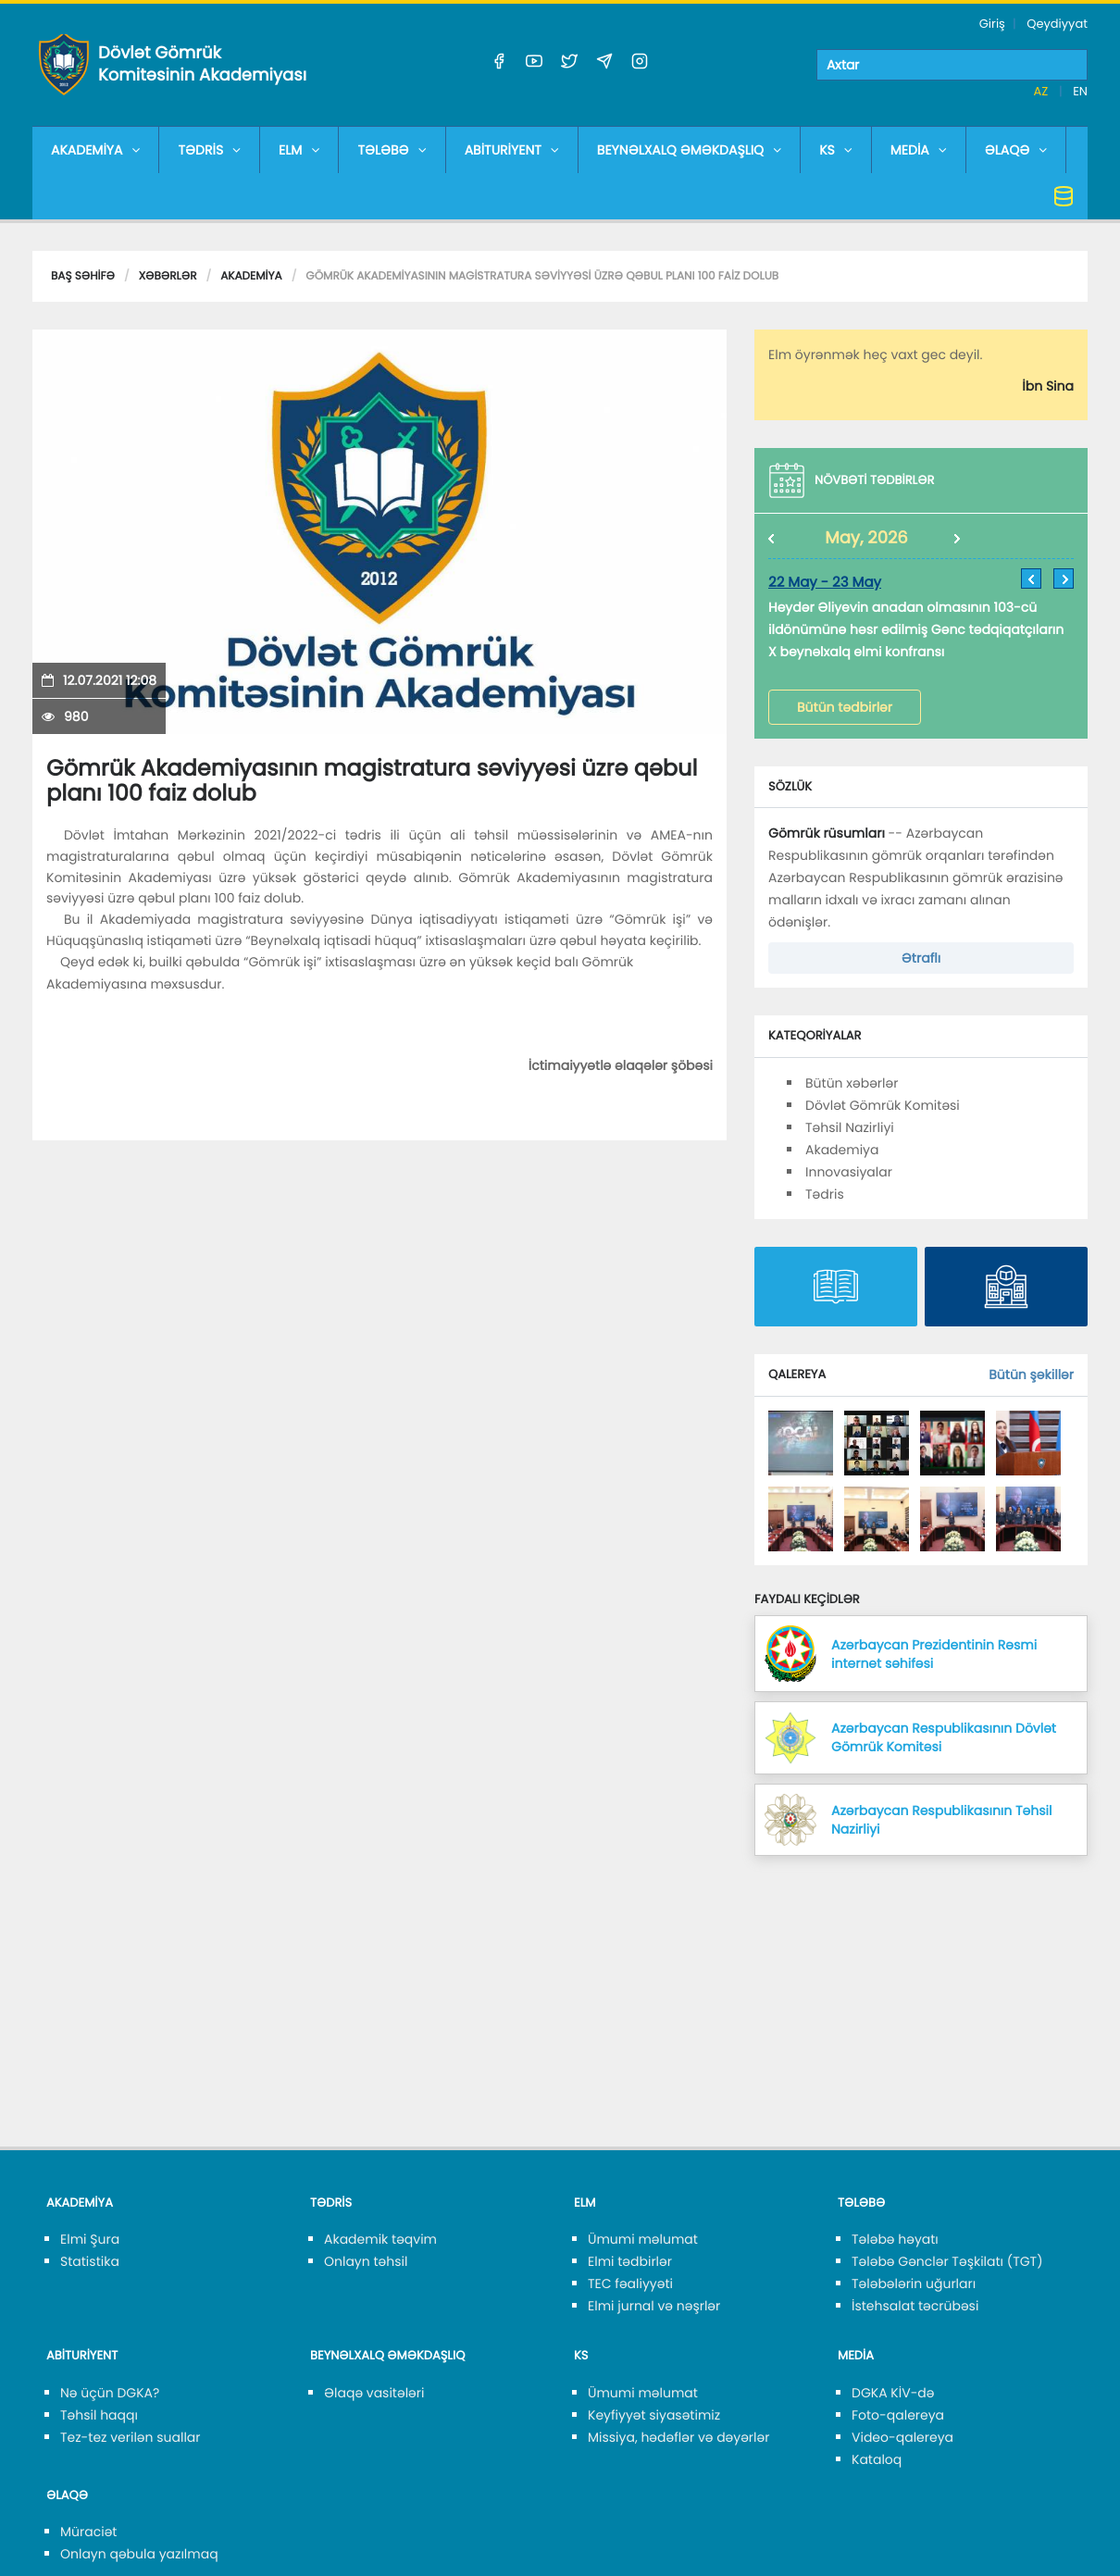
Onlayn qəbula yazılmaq (139, 2554)
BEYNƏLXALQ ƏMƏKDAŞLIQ (689, 150)
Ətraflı (921, 958)
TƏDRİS (209, 150)
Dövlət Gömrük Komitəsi (882, 1105)
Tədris (824, 1194)
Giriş (992, 23)
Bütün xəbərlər (851, 1083)
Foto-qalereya (898, 2415)
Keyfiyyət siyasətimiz (654, 2415)
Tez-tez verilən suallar (130, 2437)
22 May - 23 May (824, 582)
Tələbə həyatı (895, 2239)
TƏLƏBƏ (391, 150)
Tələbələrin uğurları (914, 2283)
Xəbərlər (168, 276)
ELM (299, 150)
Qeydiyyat (1057, 23)
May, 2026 (866, 538)
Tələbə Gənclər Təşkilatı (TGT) (947, 2261)
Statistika (89, 2261)
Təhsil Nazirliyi (849, 1127)
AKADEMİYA (95, 150)
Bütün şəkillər (1031, 1374)
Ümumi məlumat (643, 2239)
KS (835, 150)
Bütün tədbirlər (844, 707)
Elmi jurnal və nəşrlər (654, 2305)
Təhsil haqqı (99, 2415)
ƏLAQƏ (1016, 150)
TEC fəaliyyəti (630, 2283)
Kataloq (877, 2459)
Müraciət (88, 2531)
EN (1080, 91)
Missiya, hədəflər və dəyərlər (678, 2437)
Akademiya (250, 276)
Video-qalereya (902, 2437)
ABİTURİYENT (512, 150)
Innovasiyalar (848, 1172)
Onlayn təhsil (365, 2261)
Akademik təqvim (380, 2239)
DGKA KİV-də (893, 2392)
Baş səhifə (83, 276)
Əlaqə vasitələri (374, 2392)
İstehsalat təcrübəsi (915, 2305)
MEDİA (918, 150)
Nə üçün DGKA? (109, 2392)
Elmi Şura (89, 2239)
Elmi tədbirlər (630, 2261)
